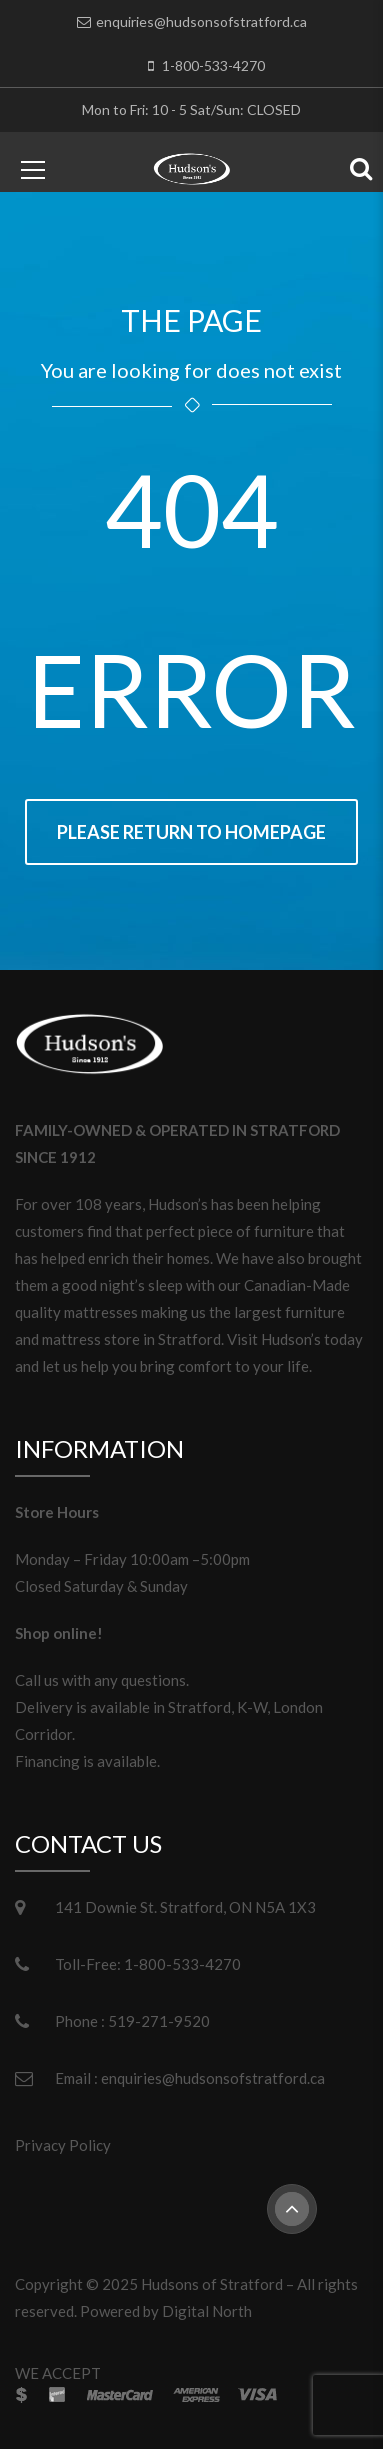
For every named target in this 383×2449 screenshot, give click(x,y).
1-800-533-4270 (213, 65)
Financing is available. (87, 1761)
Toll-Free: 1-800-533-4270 (148, 1964)
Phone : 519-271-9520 (132, 2021)
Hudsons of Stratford (212, 2284)
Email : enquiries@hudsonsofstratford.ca (190, 2078)
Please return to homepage (191, 832)
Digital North (207, 2311)
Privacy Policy (63, 2145)
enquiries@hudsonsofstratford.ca (201, 21)
